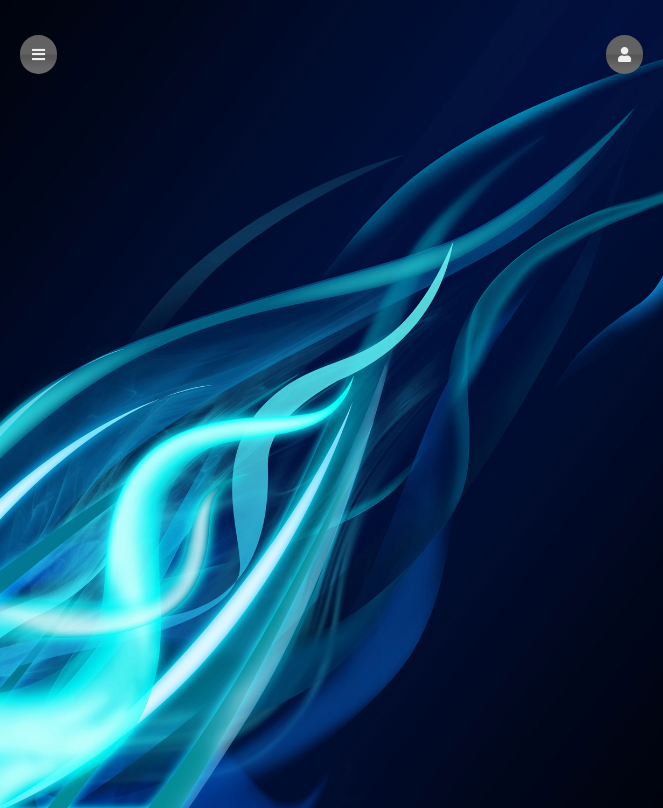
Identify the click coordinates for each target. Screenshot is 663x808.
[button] (624, 54)
